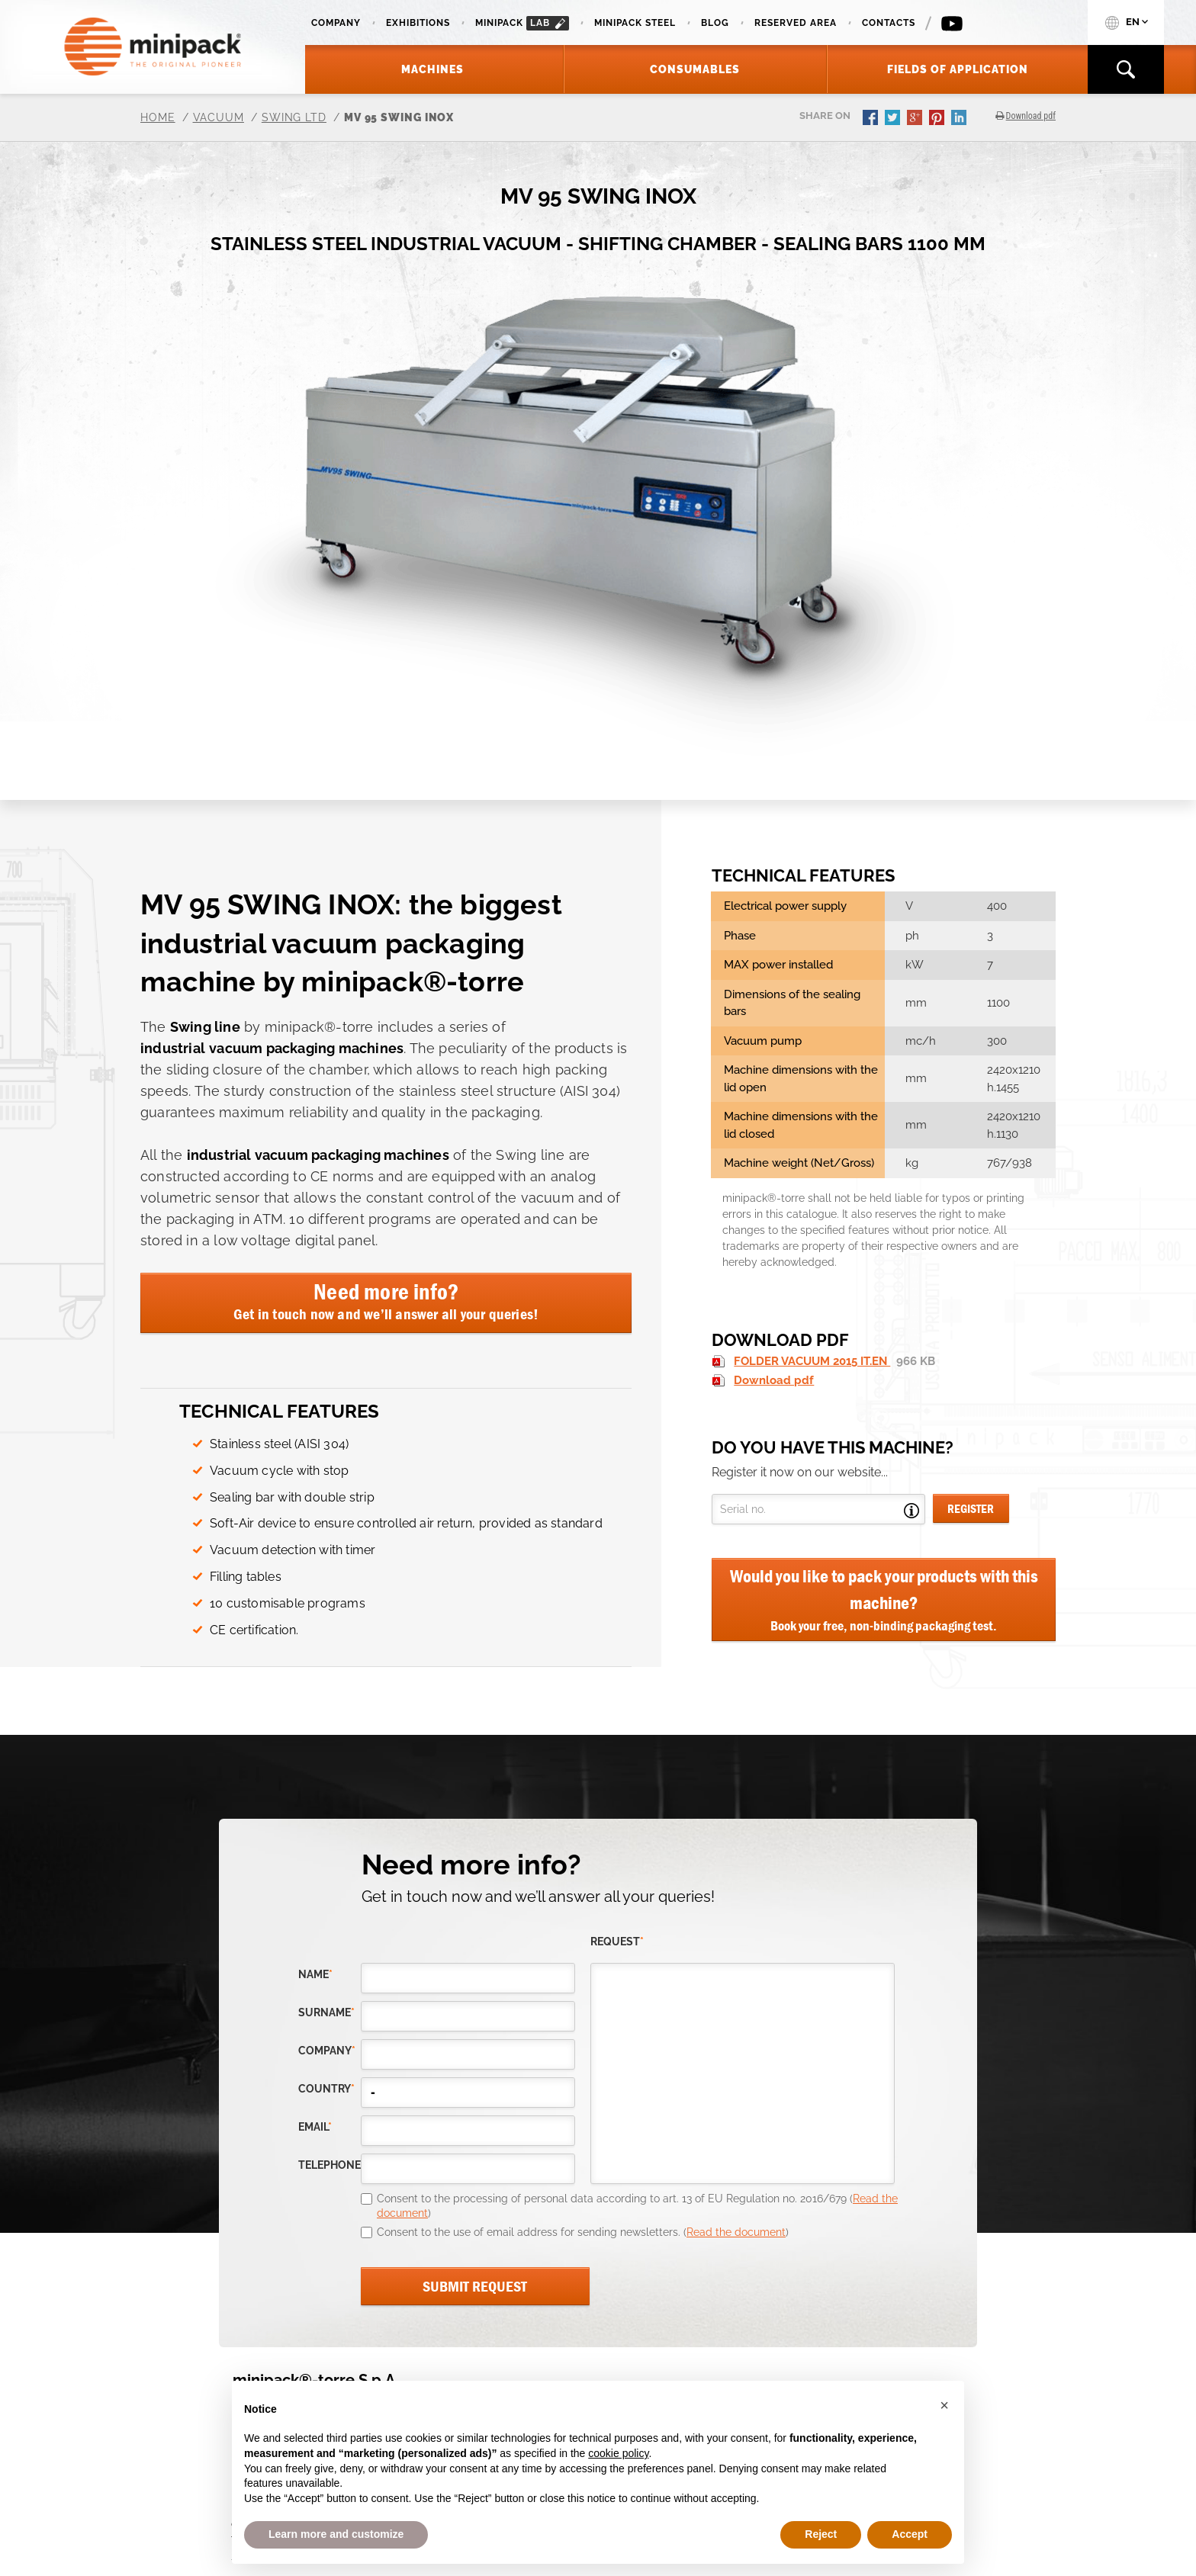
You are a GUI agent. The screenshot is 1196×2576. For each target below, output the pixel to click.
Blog (715, 23)
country (326, 2089)
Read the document (736, 2232)
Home (157, 117)
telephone (329, 2165)
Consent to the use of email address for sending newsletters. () (583, 2232)
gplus (916, 119)
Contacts (888, 23)
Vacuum (218, 117)
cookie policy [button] (618, 2453)
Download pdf (774, 1380)
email (315, 2127)
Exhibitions (418, 23)
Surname (326, 2013)
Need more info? (386, 1300)
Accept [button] (910, 2534)
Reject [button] (821, 2534)
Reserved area (795, 23)
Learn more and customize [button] (335, 2534)
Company (336, 23)
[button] (944, 2405)
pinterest (938, 119)
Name (315, 1974)
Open (911, 1510)
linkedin (960, 119)
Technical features (279, 1411)
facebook (872, 119)
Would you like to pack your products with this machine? (884, 1600)
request (617, 1942)
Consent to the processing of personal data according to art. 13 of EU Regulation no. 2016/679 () (637, 2206)
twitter (894, 119)
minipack (522, 23)
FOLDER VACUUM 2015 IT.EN (812, 1361)
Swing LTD (294, 117)
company (326, 2051)
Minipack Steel (635, 23)
